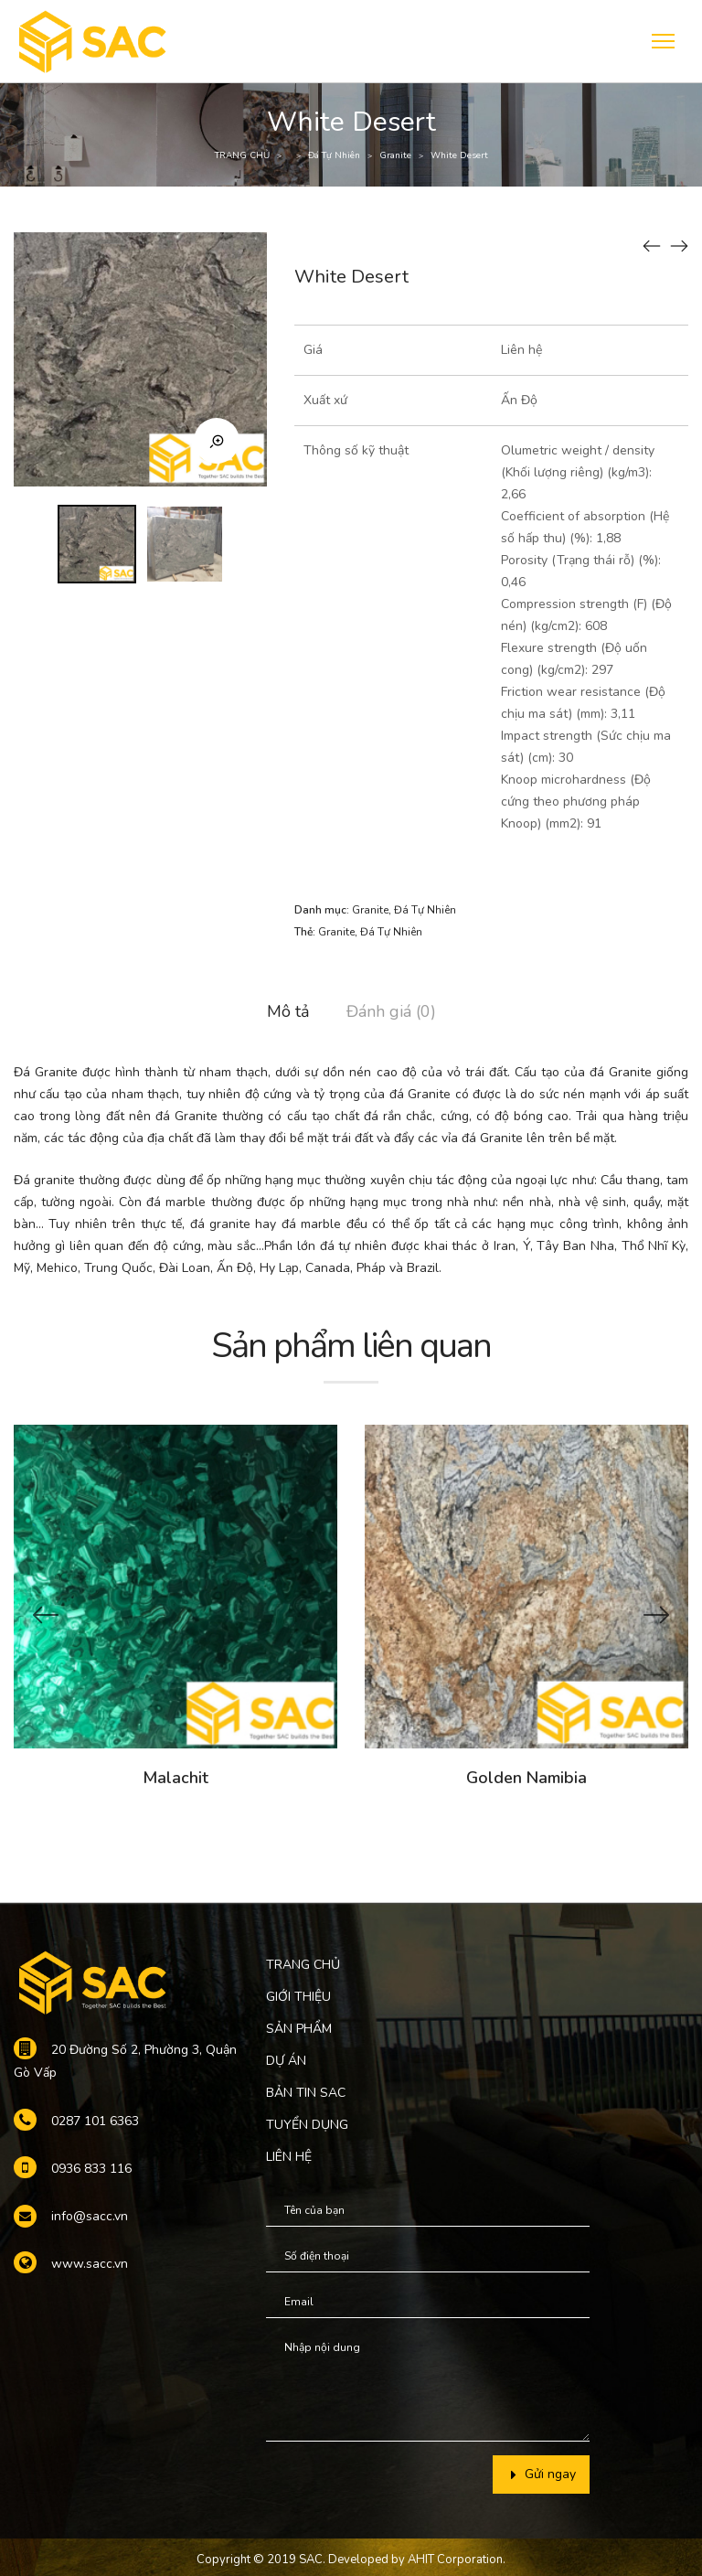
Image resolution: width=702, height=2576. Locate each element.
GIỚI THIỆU (298, 1996)
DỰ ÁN (286, 2060)
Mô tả (288, 1011)
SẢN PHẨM (299, 2028)
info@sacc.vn (89, 2216)
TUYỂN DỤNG (307, 2124)
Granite (395, 155)
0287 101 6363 (95, 2121)
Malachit (175, 1778)
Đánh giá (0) (391, 1011)
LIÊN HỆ (289, 2156)
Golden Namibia (526, 1778)
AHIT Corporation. (456, 2559)
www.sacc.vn (89, 2263)
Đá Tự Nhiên (334, 155)
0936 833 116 (91, 2168)
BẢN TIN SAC (306, 2092)
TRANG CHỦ (242, 155)
